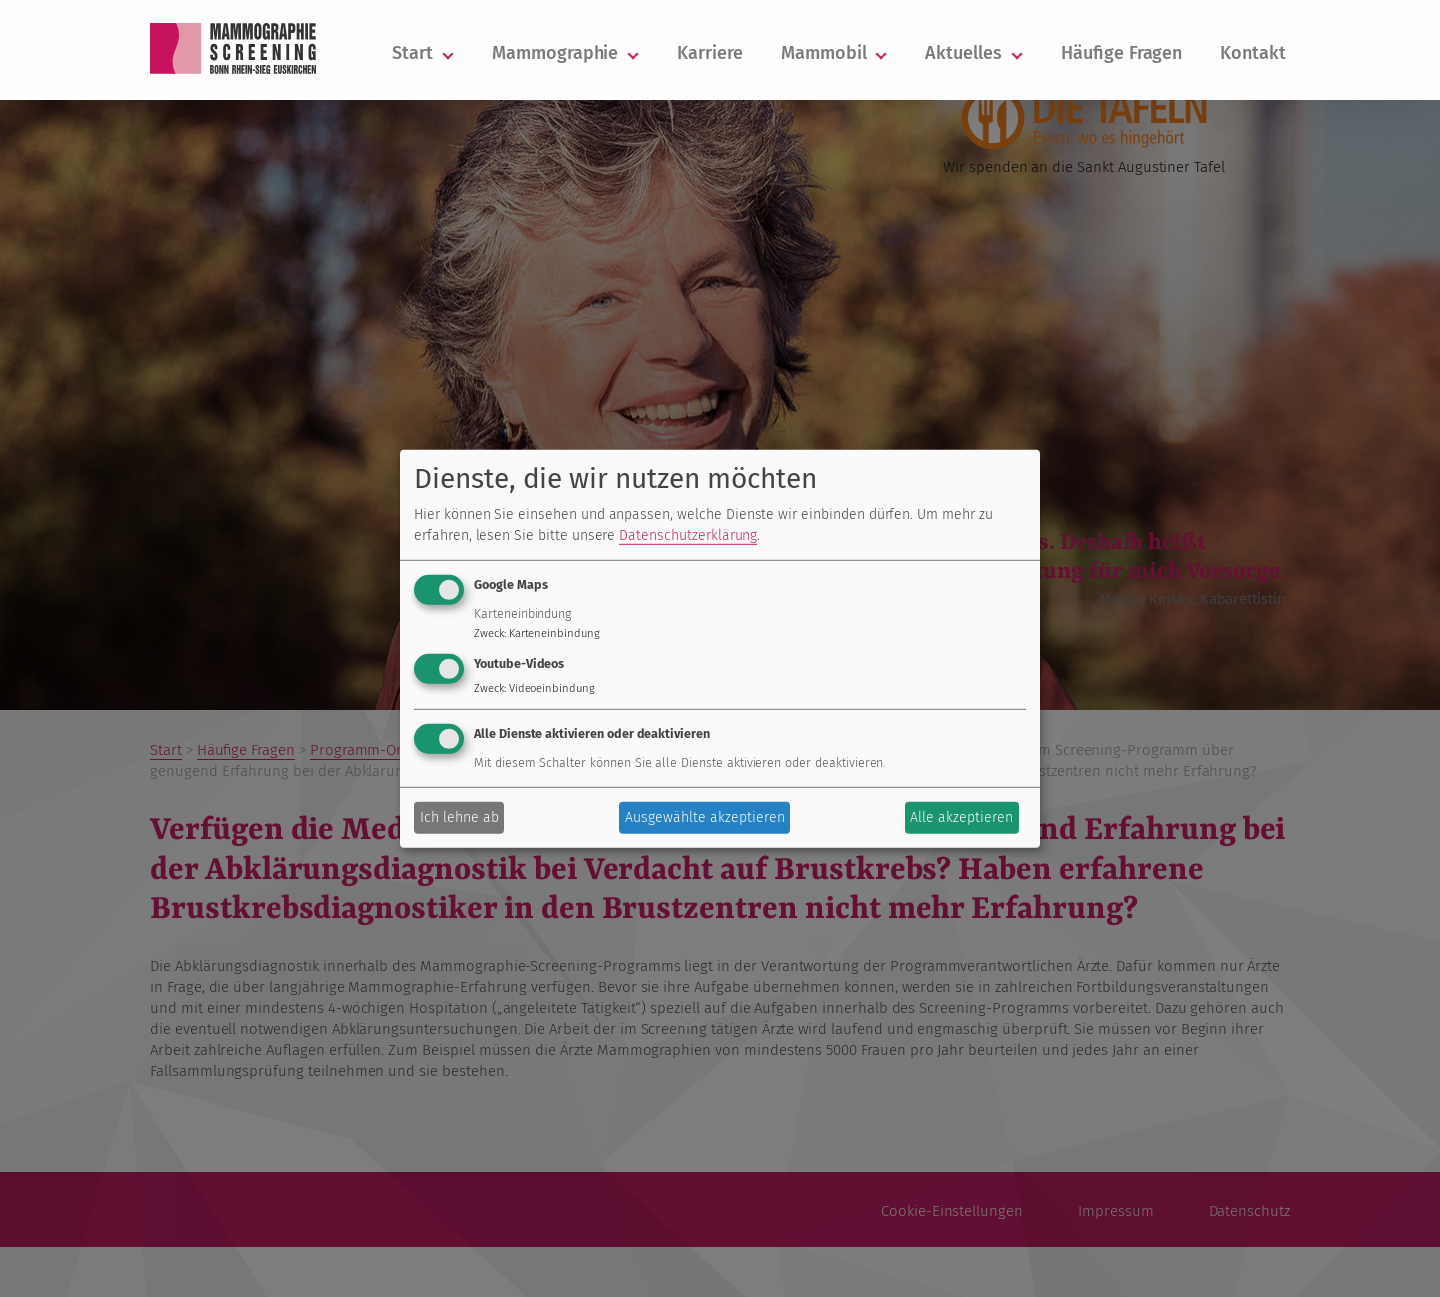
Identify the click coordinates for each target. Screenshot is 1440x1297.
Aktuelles (974, 53)
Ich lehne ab (459, 817)
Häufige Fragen (1121, 53)
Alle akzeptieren (961, 817)
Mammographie (565, 53)
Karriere (710, 53)
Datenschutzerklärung (688, 535)
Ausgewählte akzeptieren (705, 817)
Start (423, 53)
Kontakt (1253, 53)
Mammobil (834, 53)
